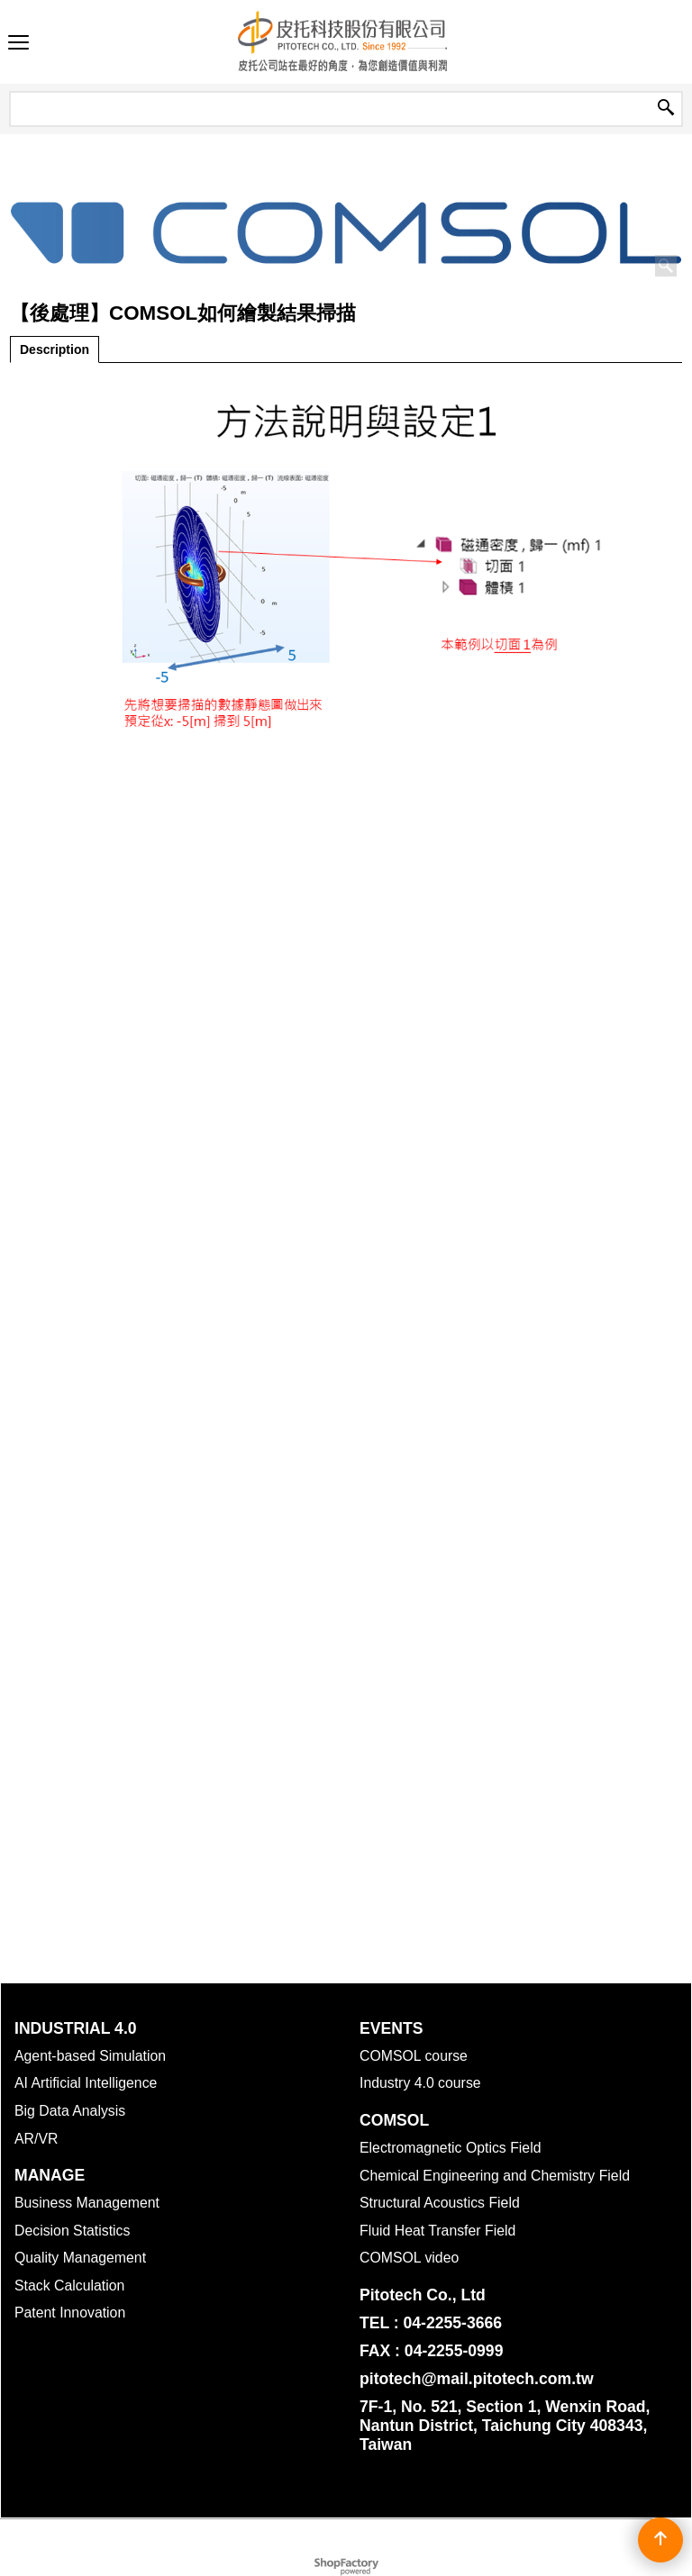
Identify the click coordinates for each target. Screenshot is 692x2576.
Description (54, 349)
